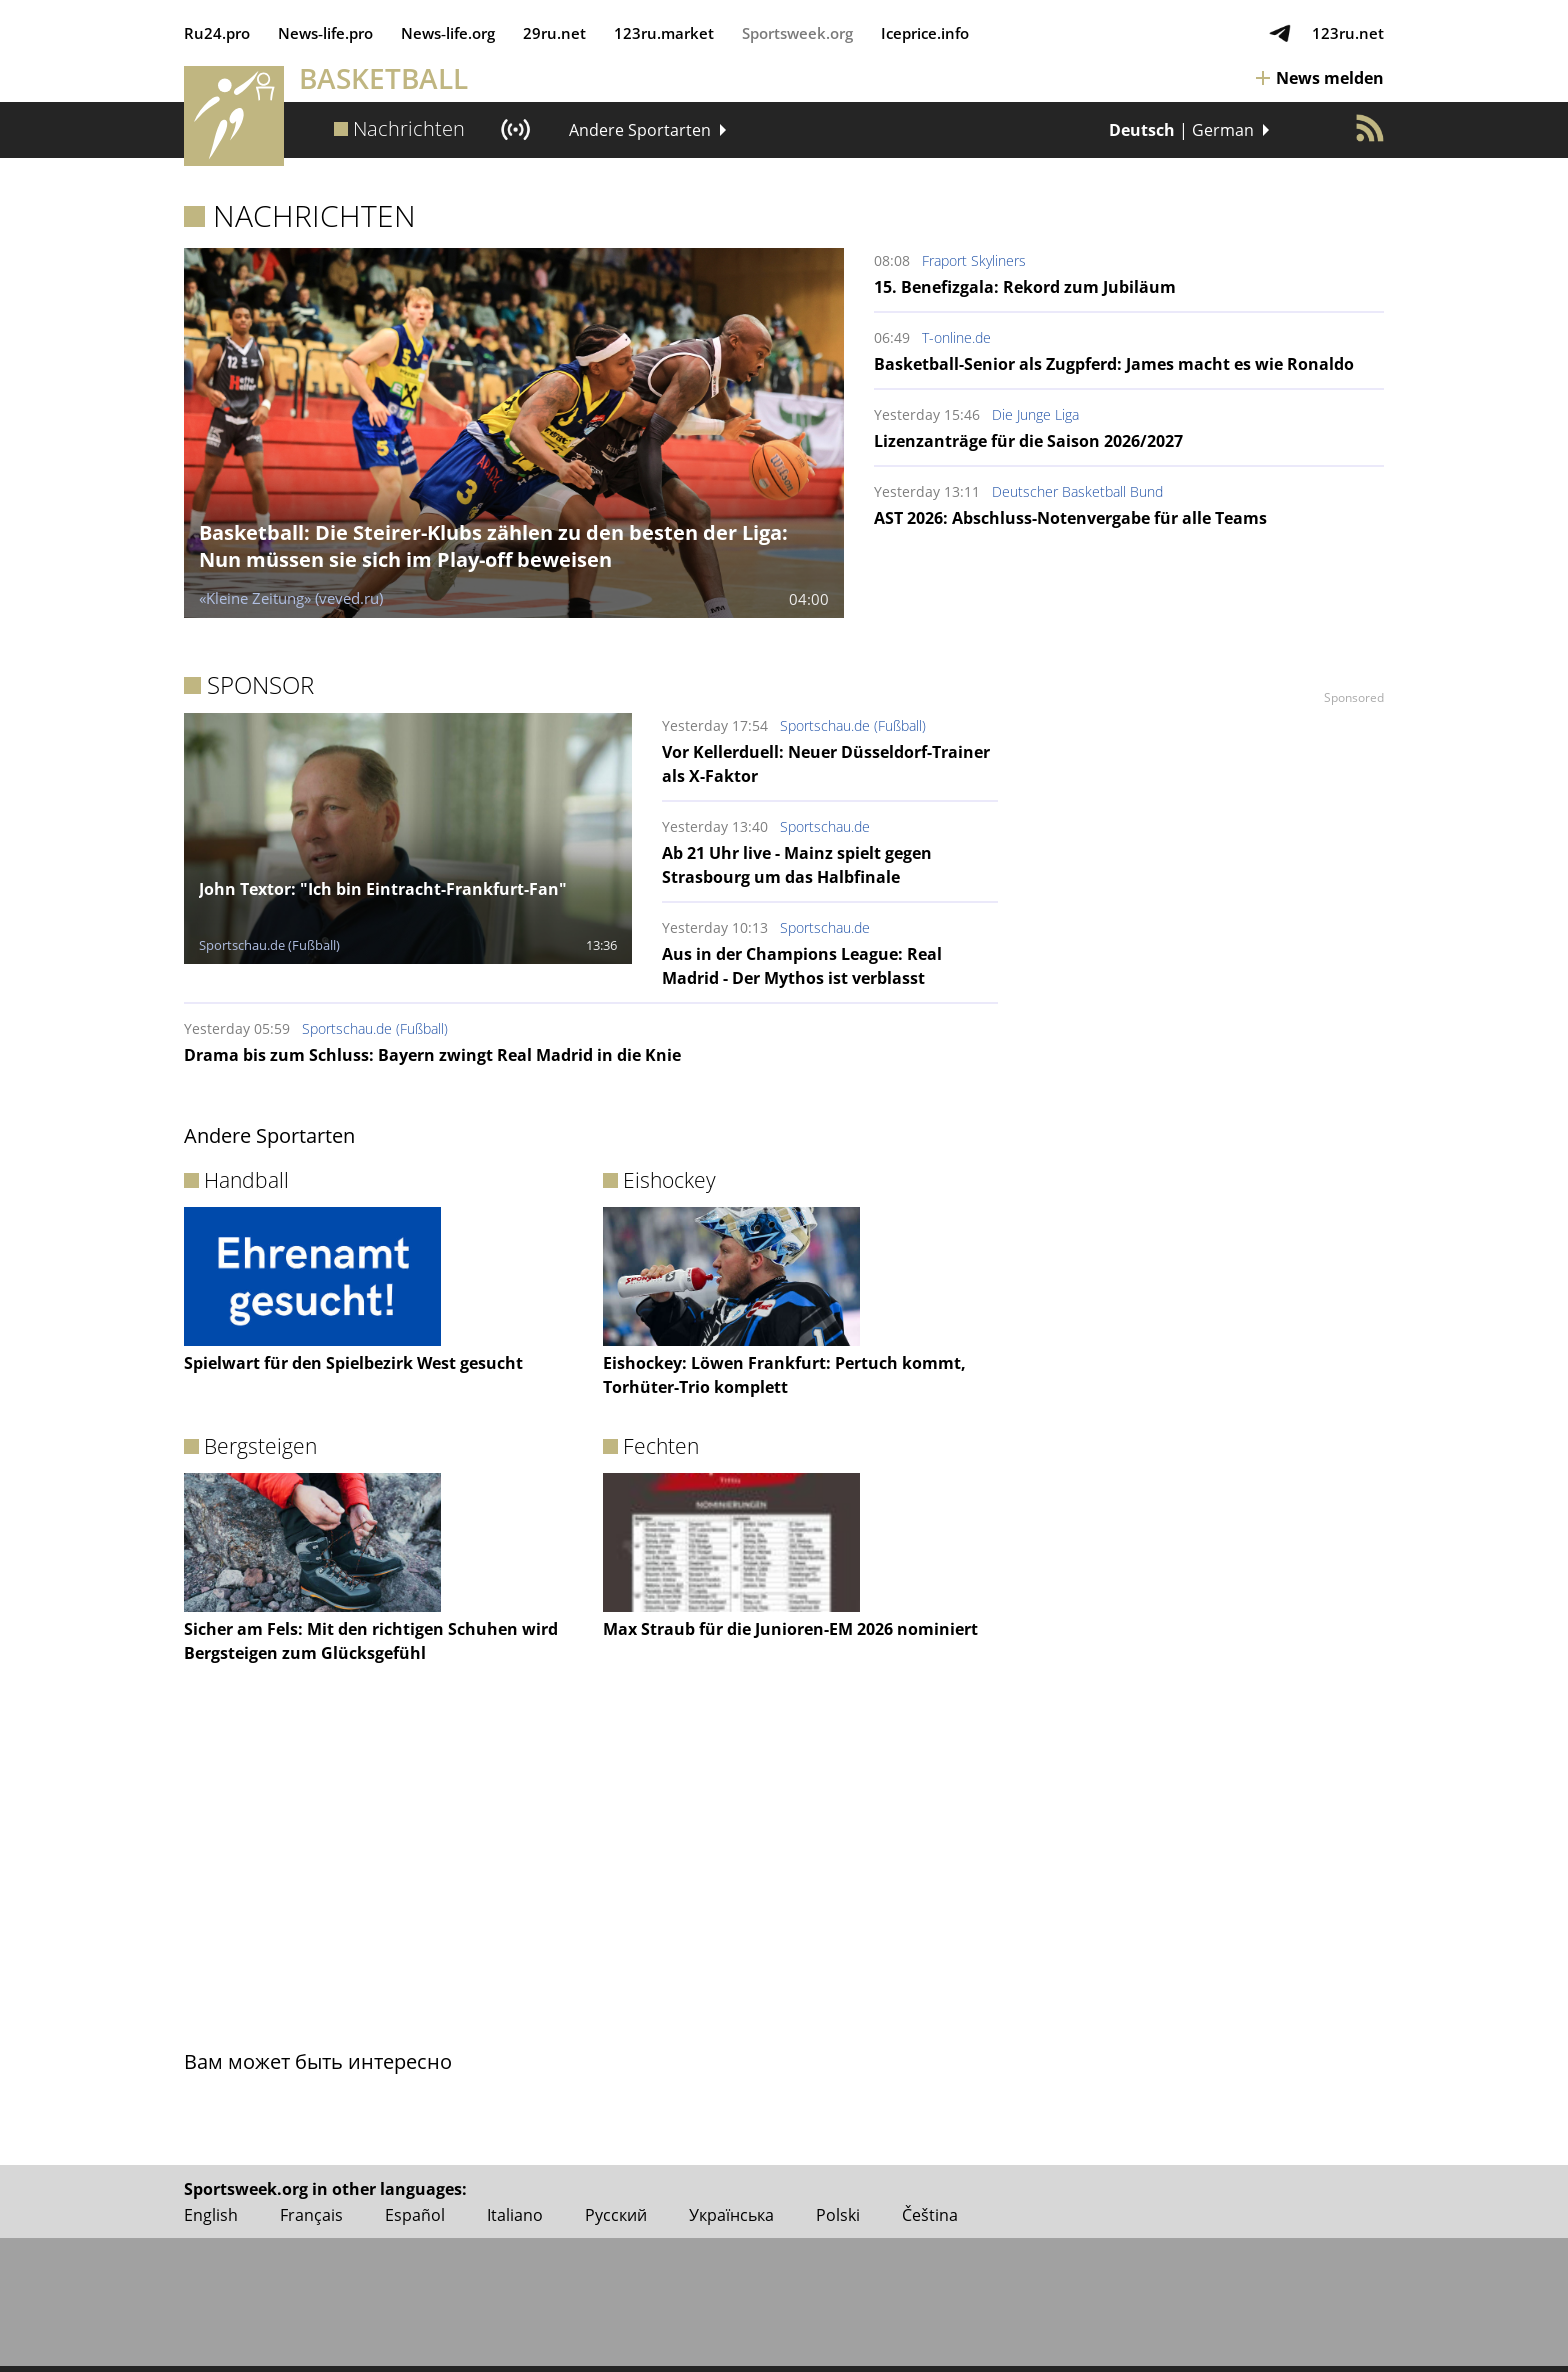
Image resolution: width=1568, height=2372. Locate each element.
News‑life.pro (325, 33)
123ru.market (664, 33)
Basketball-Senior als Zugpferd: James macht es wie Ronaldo (1114, 364)
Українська (731, 2215)
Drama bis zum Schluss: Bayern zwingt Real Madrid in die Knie (432, 1055)
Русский (616, 2215)
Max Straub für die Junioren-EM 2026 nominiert (790, 1629)
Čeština (930, 2215)
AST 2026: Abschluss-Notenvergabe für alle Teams (1070, 518)
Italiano (515, 2215)
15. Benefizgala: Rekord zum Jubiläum (1025, 287)
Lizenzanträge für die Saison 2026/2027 (1028, 441)
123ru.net (1348, 33)
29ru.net (554, 33)
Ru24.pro (217, 33)
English (211, 2215)
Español (415, 2215)
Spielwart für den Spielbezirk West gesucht (353, 1363)
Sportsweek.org (797, 33)
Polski (838, 2215)
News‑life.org (448, 33)
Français (311, 2215)
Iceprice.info (925, 33)
